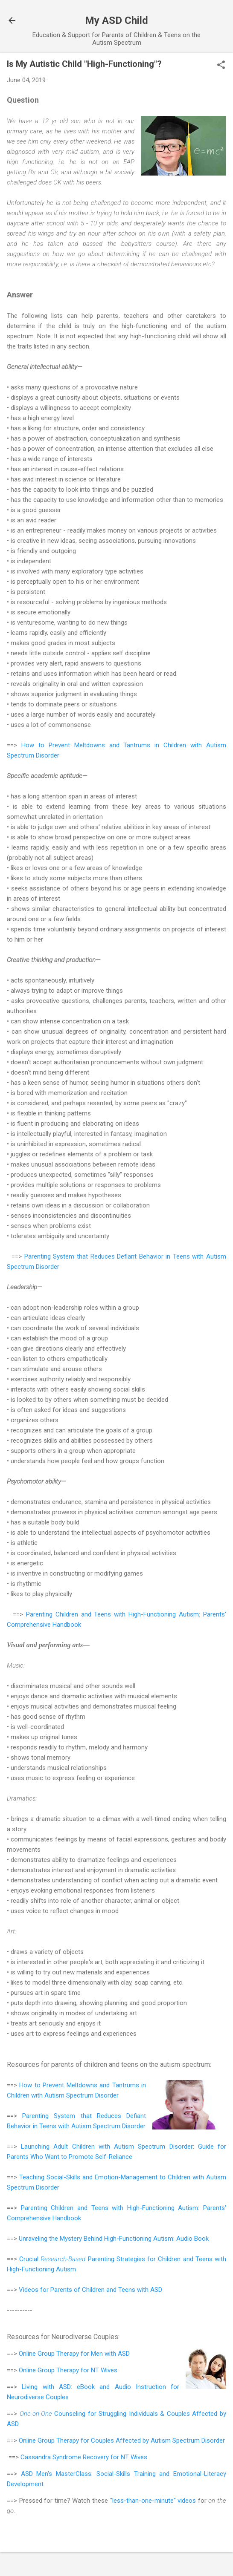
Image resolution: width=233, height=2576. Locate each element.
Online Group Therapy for (55, 2353)
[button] (221, 66)
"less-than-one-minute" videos (153, 2500)
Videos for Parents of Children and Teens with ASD (90, 2290)
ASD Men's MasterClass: (58, 2474)
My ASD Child (116, 20)
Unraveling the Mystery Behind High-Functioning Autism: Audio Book (114, 2238)
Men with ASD (110, 2353)
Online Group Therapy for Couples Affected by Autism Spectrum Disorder (122, 2440)
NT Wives (104, 2370)
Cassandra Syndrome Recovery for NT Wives (83, 2457)
